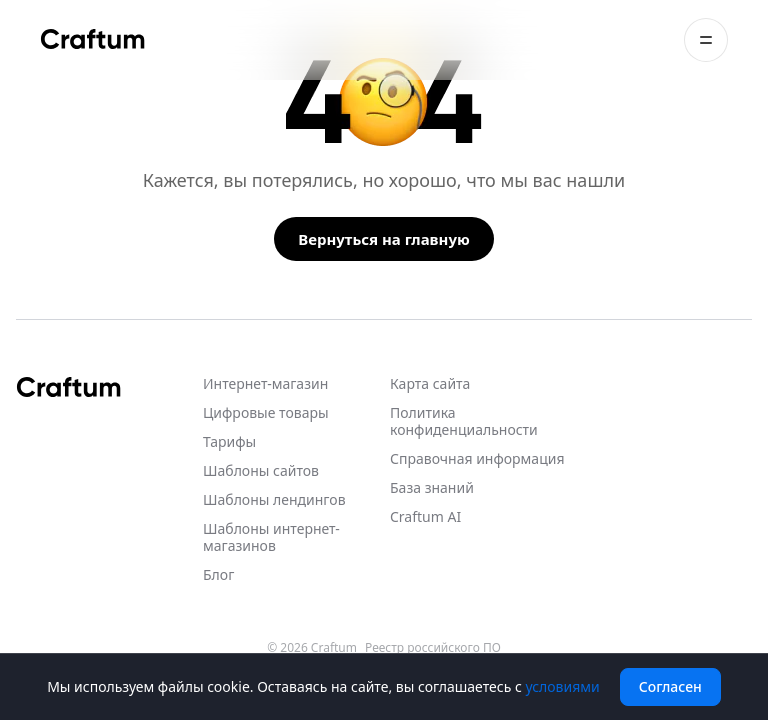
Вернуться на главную (384, 239)
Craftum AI (425, 516)
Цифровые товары (266, 412)
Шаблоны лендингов (274, 499)
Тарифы (229, 441)
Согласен (670, 686)
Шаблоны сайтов (261, 470)
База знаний (432, 487)
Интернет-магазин (265, 383)
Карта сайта (430, 383)
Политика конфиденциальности (464, 421)
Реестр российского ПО (433, 648)
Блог (218, 574)
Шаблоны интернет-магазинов (271, 537)
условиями (562, 686)
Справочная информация (477, 458)
